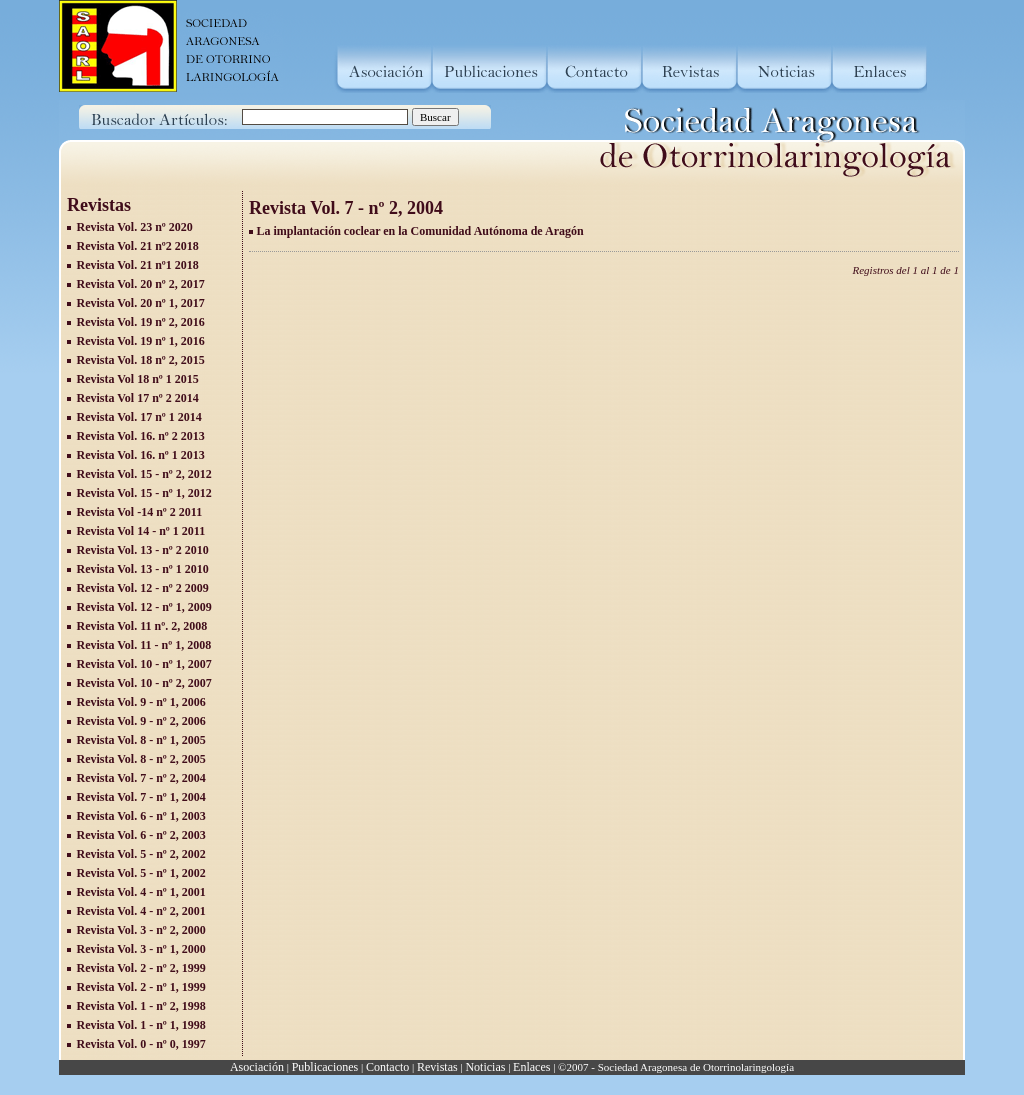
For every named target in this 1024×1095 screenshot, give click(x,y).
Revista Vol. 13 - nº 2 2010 (143, 550)
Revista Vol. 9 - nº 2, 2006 (141, 721)
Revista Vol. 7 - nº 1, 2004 (141, 797)
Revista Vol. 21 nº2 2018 (138, 246)
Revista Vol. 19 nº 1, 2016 (141, 341)
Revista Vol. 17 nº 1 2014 (139, 417)
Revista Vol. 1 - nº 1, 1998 (141, 1025)
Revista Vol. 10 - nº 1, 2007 (144, 664)
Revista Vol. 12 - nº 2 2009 (143, 588)
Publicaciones (325, 1067)
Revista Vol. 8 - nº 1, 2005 (141, 740)
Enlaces (531, 1067)
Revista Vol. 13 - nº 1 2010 (143, 569)
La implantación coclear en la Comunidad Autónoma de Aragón (420, 231)
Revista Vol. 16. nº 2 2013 (141, 436)
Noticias (485, 1067)
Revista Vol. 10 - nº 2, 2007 (144, 683)
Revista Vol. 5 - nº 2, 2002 (141, 854)
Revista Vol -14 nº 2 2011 (140, 512)
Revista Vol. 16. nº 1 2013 (141, 455)
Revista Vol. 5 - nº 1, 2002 (141, 873)
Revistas (437, 1067)
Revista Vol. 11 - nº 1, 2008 (144, 645)
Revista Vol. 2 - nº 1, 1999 (141, 987)
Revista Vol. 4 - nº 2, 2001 (141, 911)
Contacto (387, 1067)
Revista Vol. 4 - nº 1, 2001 (141, 892)
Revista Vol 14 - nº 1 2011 (141, 531)
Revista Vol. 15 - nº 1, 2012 (144, 493)
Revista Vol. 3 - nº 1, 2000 (141, 949)
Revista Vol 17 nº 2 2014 (138, 398)
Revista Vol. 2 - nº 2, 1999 (141, 968)
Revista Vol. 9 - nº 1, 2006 (141, 702)
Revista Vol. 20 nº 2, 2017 (141, 284)
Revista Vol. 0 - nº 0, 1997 (141, 1044)
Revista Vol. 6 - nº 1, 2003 (141, 816)
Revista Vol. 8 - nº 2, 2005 (141, 759)
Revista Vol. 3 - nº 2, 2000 (141, 930)
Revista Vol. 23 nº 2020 (135, 227)
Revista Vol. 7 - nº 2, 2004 (141, 778)
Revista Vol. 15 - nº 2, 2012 (144, 474)
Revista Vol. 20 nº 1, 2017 (141, 303)
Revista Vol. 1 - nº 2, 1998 (141, 1006)
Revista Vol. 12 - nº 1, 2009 (144, 607)
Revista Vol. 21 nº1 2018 (138, 265)
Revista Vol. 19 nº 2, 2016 (141, 322)
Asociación (257, 1067)
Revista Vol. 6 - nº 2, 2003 (141, 835)
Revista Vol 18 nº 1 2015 (138, 379)
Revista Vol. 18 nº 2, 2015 (141, 360)
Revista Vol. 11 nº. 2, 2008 (142, 626)
